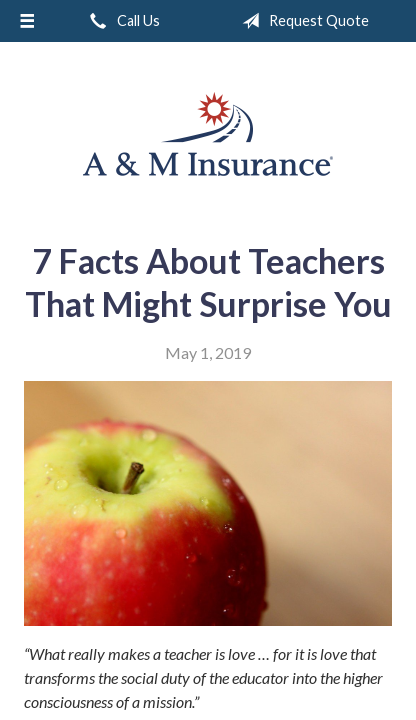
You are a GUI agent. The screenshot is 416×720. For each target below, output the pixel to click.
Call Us (121, 21)
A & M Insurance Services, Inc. (208, 134)
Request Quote (301, 21)
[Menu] (27, 21)
